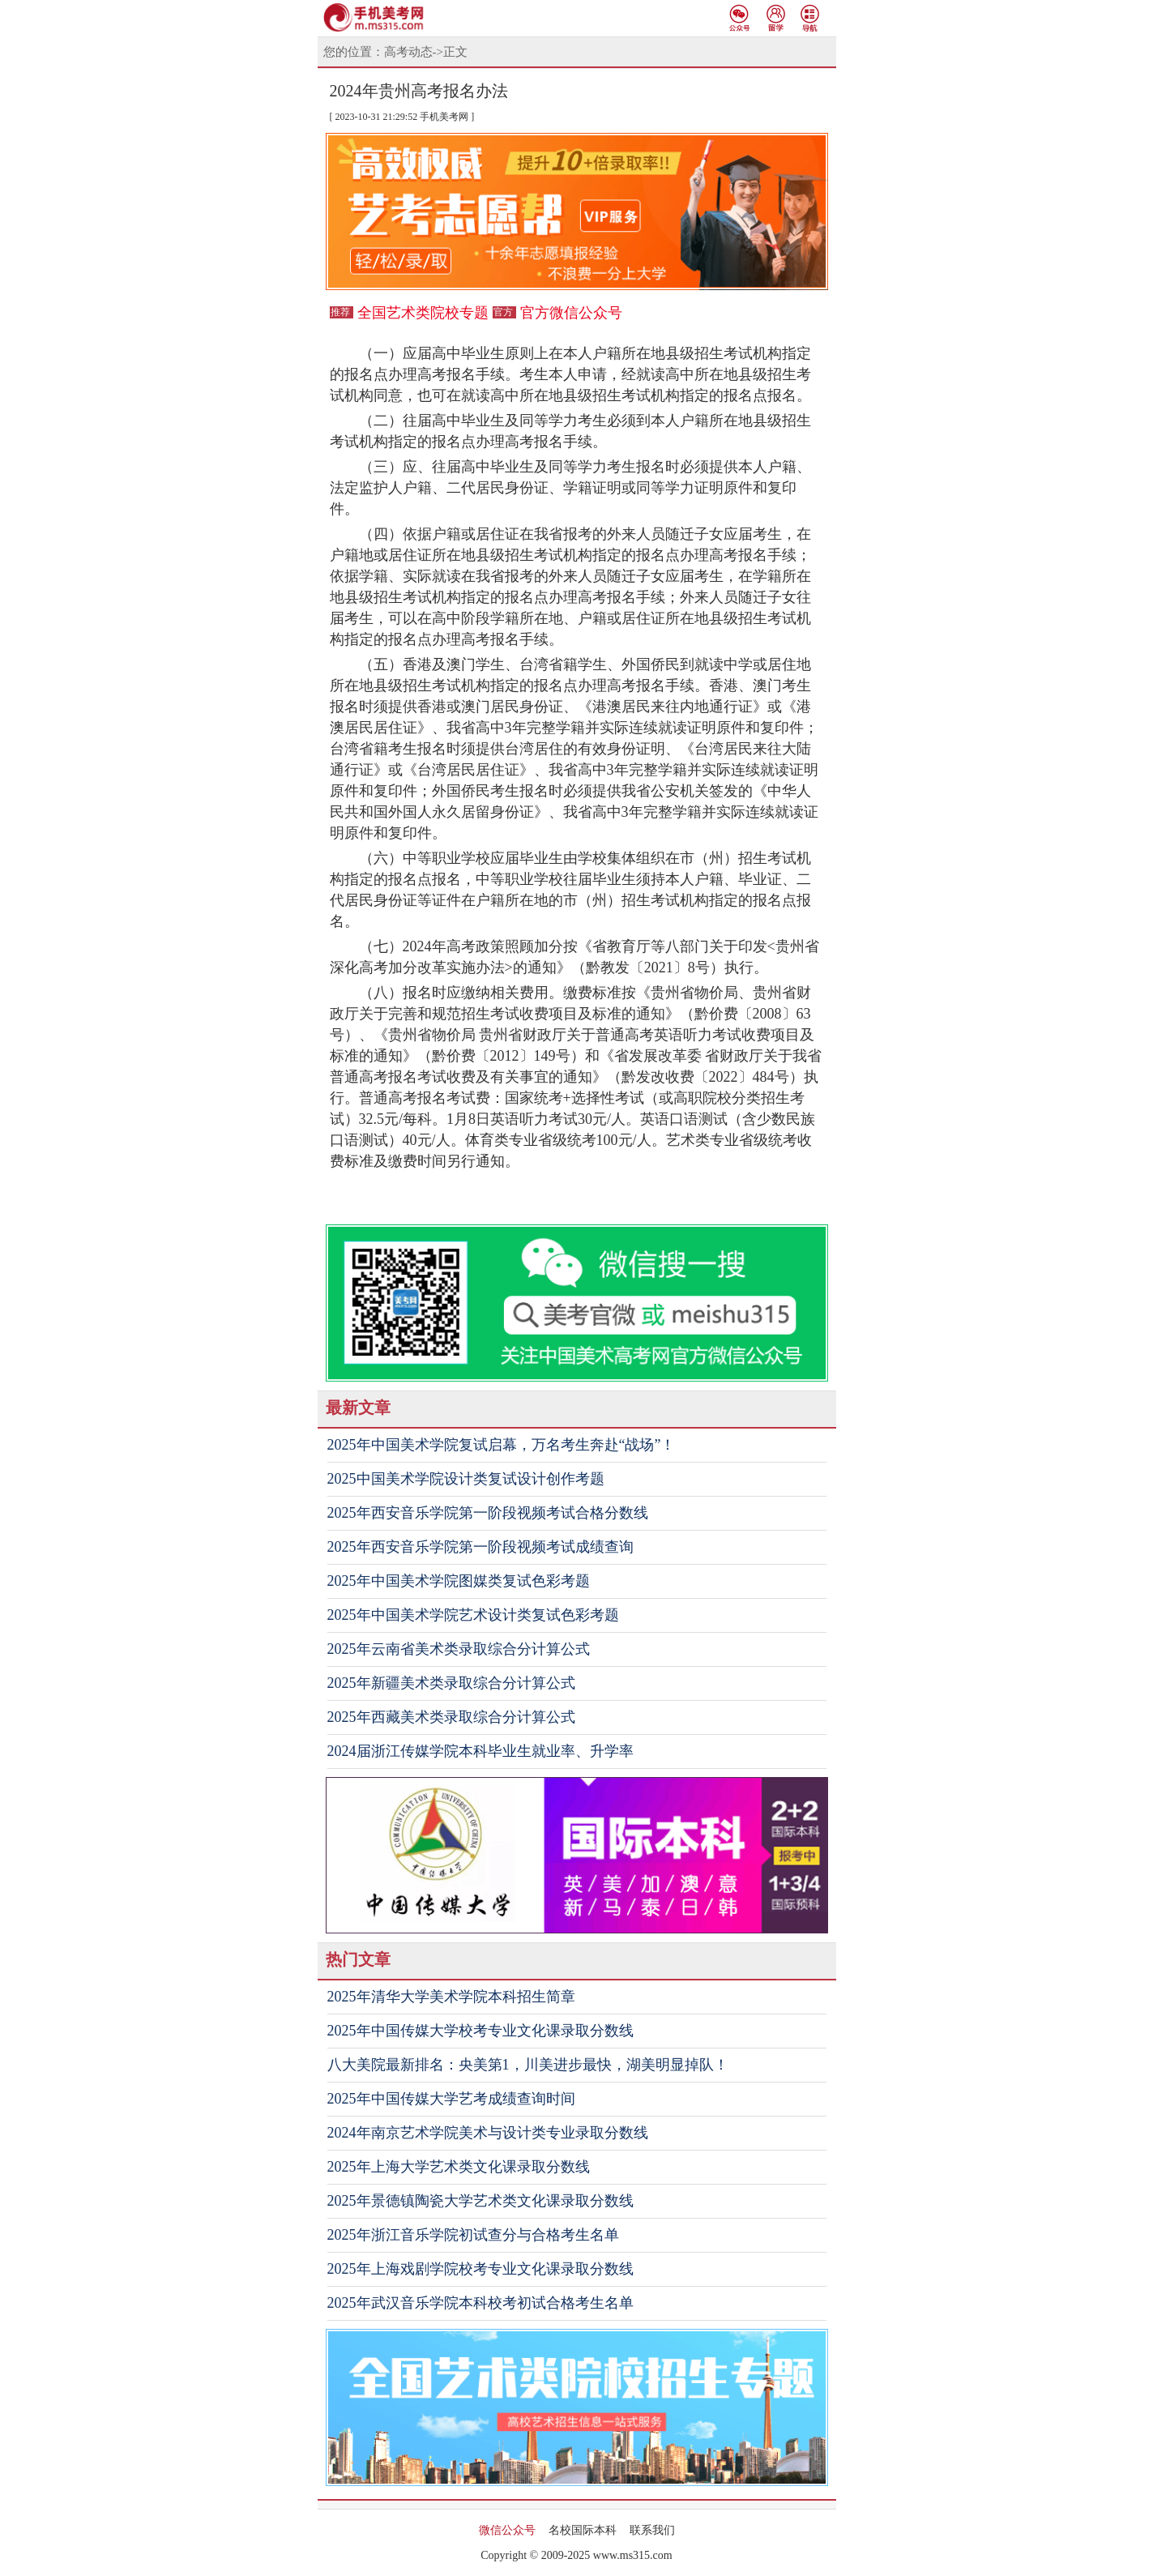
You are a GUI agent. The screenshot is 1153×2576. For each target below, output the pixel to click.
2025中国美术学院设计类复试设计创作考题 (465, 1479)
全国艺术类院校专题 (423, 313)
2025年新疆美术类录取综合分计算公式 (451, 1683)
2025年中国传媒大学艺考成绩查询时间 (451, 2099)
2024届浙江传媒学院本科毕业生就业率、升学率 (480, 1751)
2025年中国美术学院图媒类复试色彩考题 (458, 1581)
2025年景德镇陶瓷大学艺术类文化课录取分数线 (480, 2201)
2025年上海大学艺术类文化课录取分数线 (458, 2167)
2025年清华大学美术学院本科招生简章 (451, 1997)
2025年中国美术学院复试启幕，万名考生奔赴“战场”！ (501, 1445)
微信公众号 (507, 2530)
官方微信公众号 (571, 313)
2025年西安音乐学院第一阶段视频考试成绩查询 (480, 1547)
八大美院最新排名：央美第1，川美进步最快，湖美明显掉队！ (527, 2065)
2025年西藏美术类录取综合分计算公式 (451, 1717)
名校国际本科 (583, 2530)
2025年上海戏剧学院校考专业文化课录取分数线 (480, 2269)
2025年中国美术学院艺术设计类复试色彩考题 (473, 1615)
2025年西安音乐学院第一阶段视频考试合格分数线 (487, 1513)
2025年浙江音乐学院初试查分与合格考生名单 (473, 2235)
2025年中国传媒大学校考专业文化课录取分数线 (480, 2031)
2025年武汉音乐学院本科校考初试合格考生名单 (480, 2303)
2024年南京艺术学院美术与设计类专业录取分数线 (487, 2133)
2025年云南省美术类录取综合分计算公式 (458, 1649)
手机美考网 (444, 116)
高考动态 (408, 51)
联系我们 (652, 2530)
